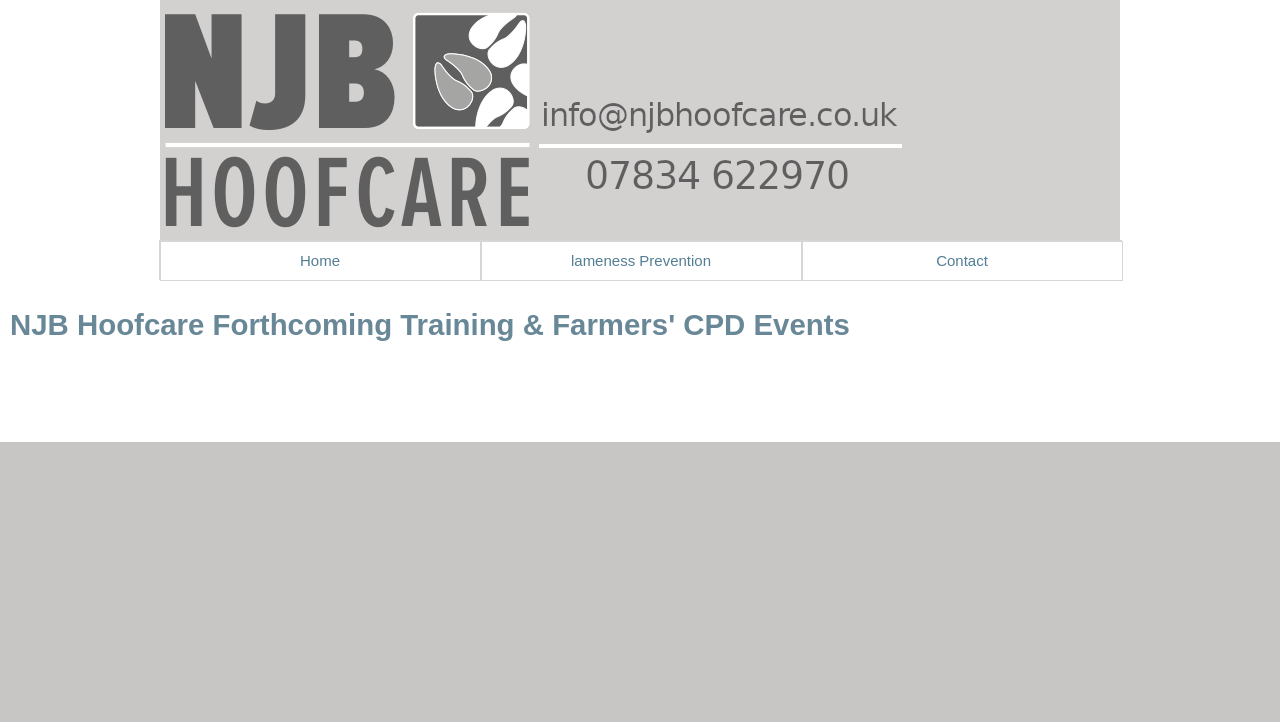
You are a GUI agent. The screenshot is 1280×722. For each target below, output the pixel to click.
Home (320, 260)
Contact (962, 260)
